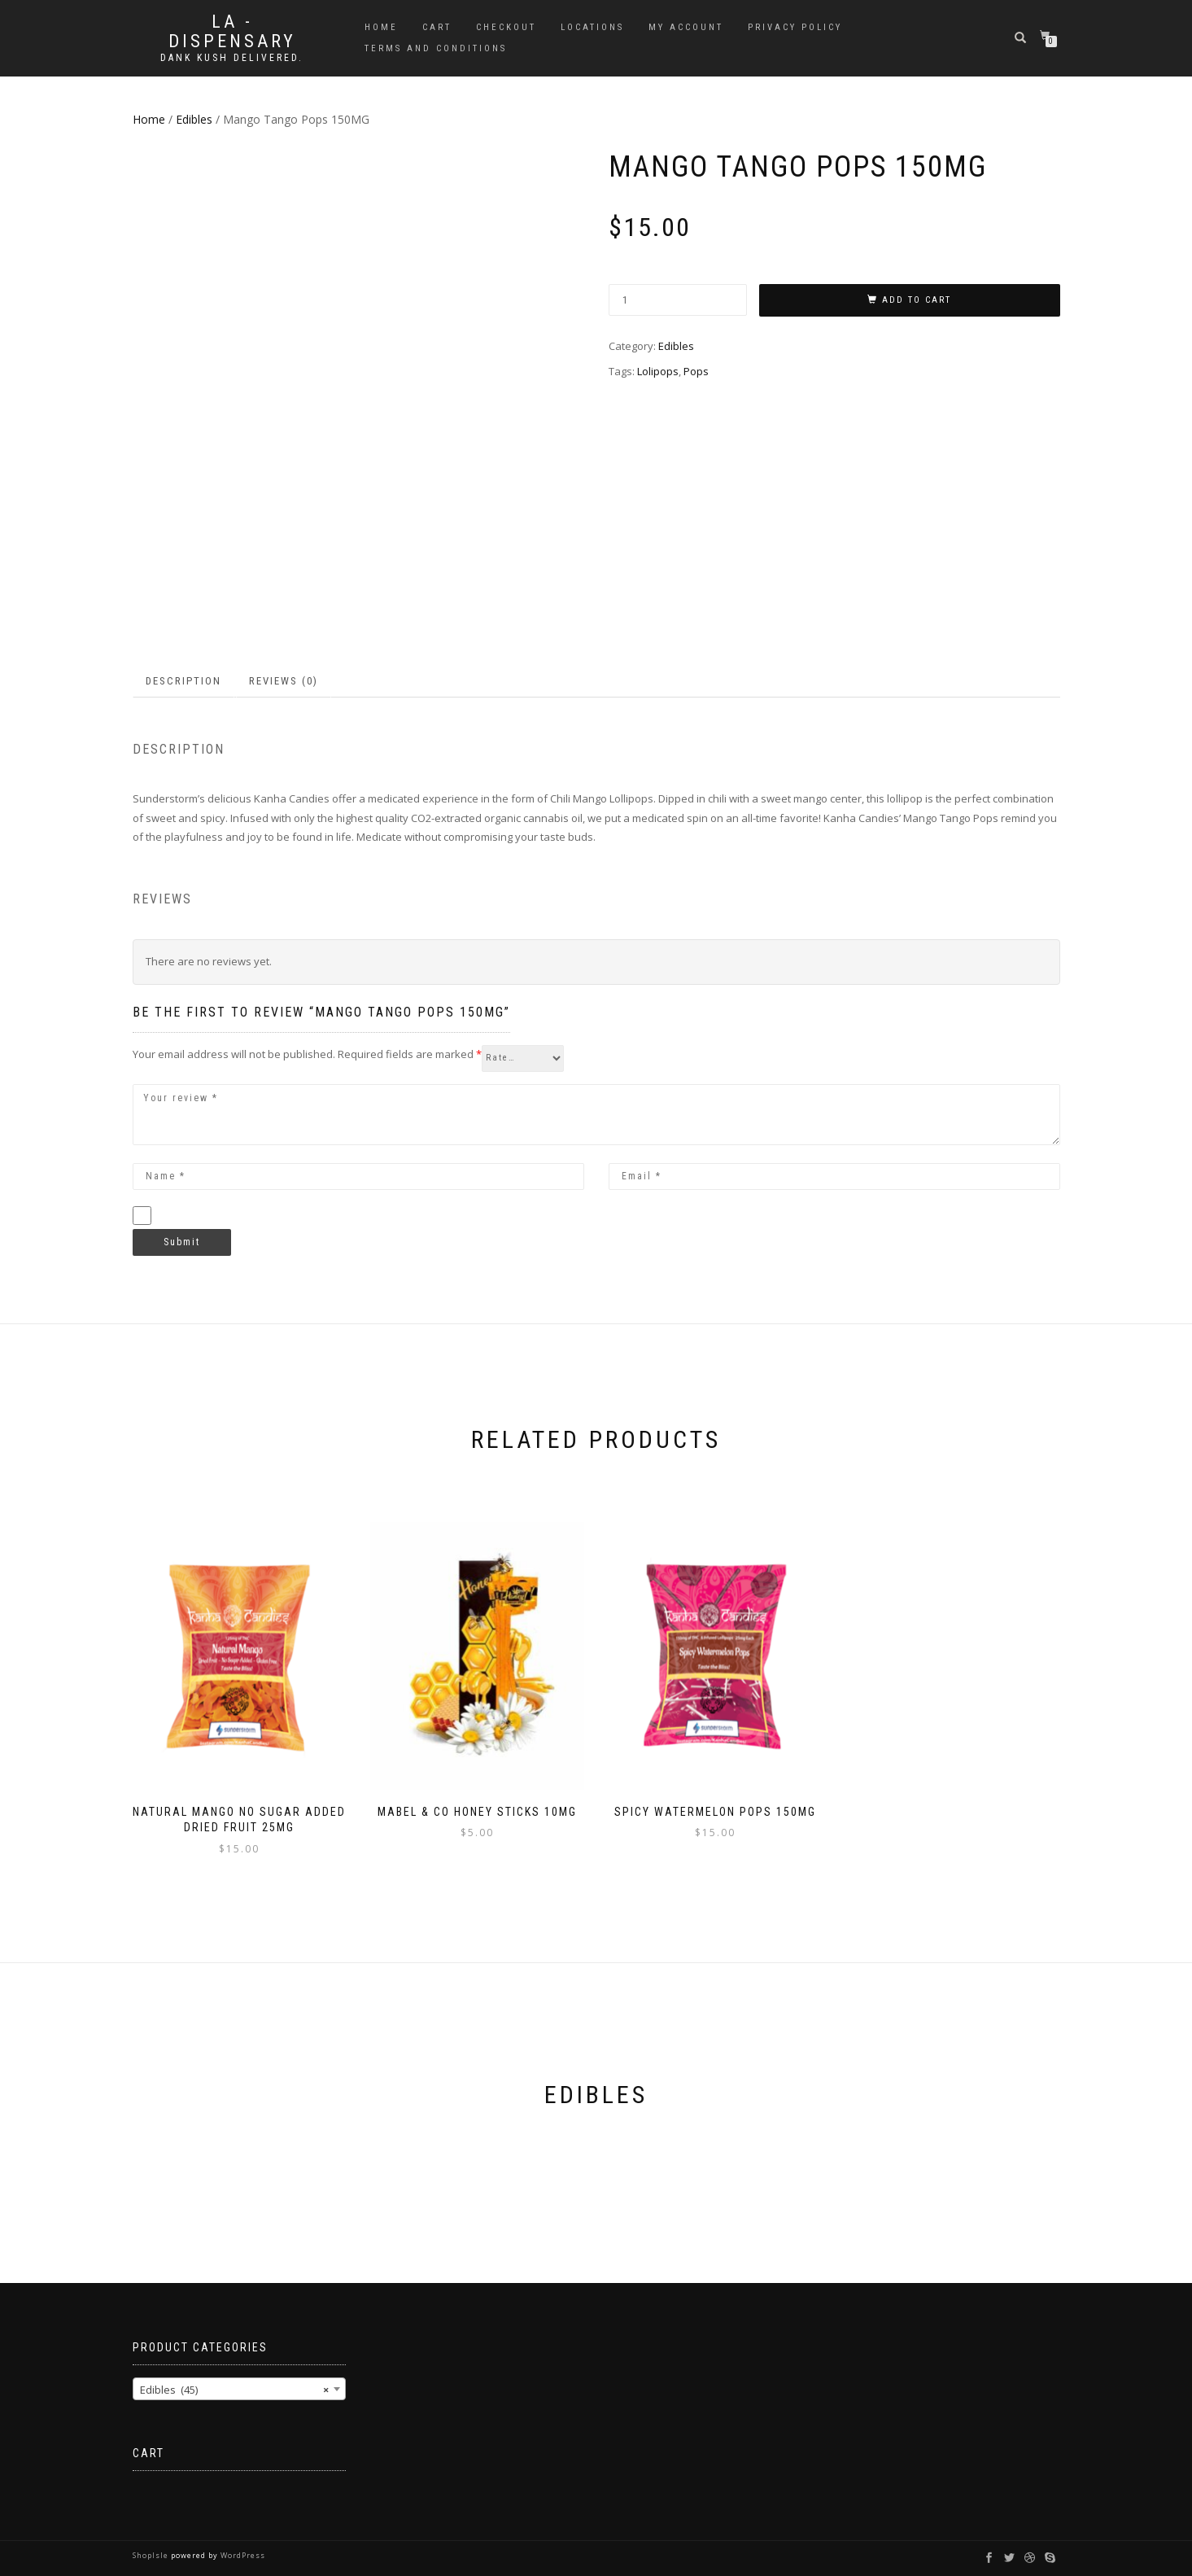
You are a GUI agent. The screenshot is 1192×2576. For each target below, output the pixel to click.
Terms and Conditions (436, 48)
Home (381, 27)
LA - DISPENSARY (232, 31)
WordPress (241, 2555)
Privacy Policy (795, 27)
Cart (437, 27)
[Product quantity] (678, 300)
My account (685, 27)
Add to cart (916, 300)
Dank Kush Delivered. (231, 57)
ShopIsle (152, 2555)
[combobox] (240, 2388)
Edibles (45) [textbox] (235, 2389)
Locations (592, 27)
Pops (696, 371)
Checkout (506, 27)
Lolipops (658, 371)
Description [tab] (183, 681)
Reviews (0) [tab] (283, 681)
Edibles (194, 119)
